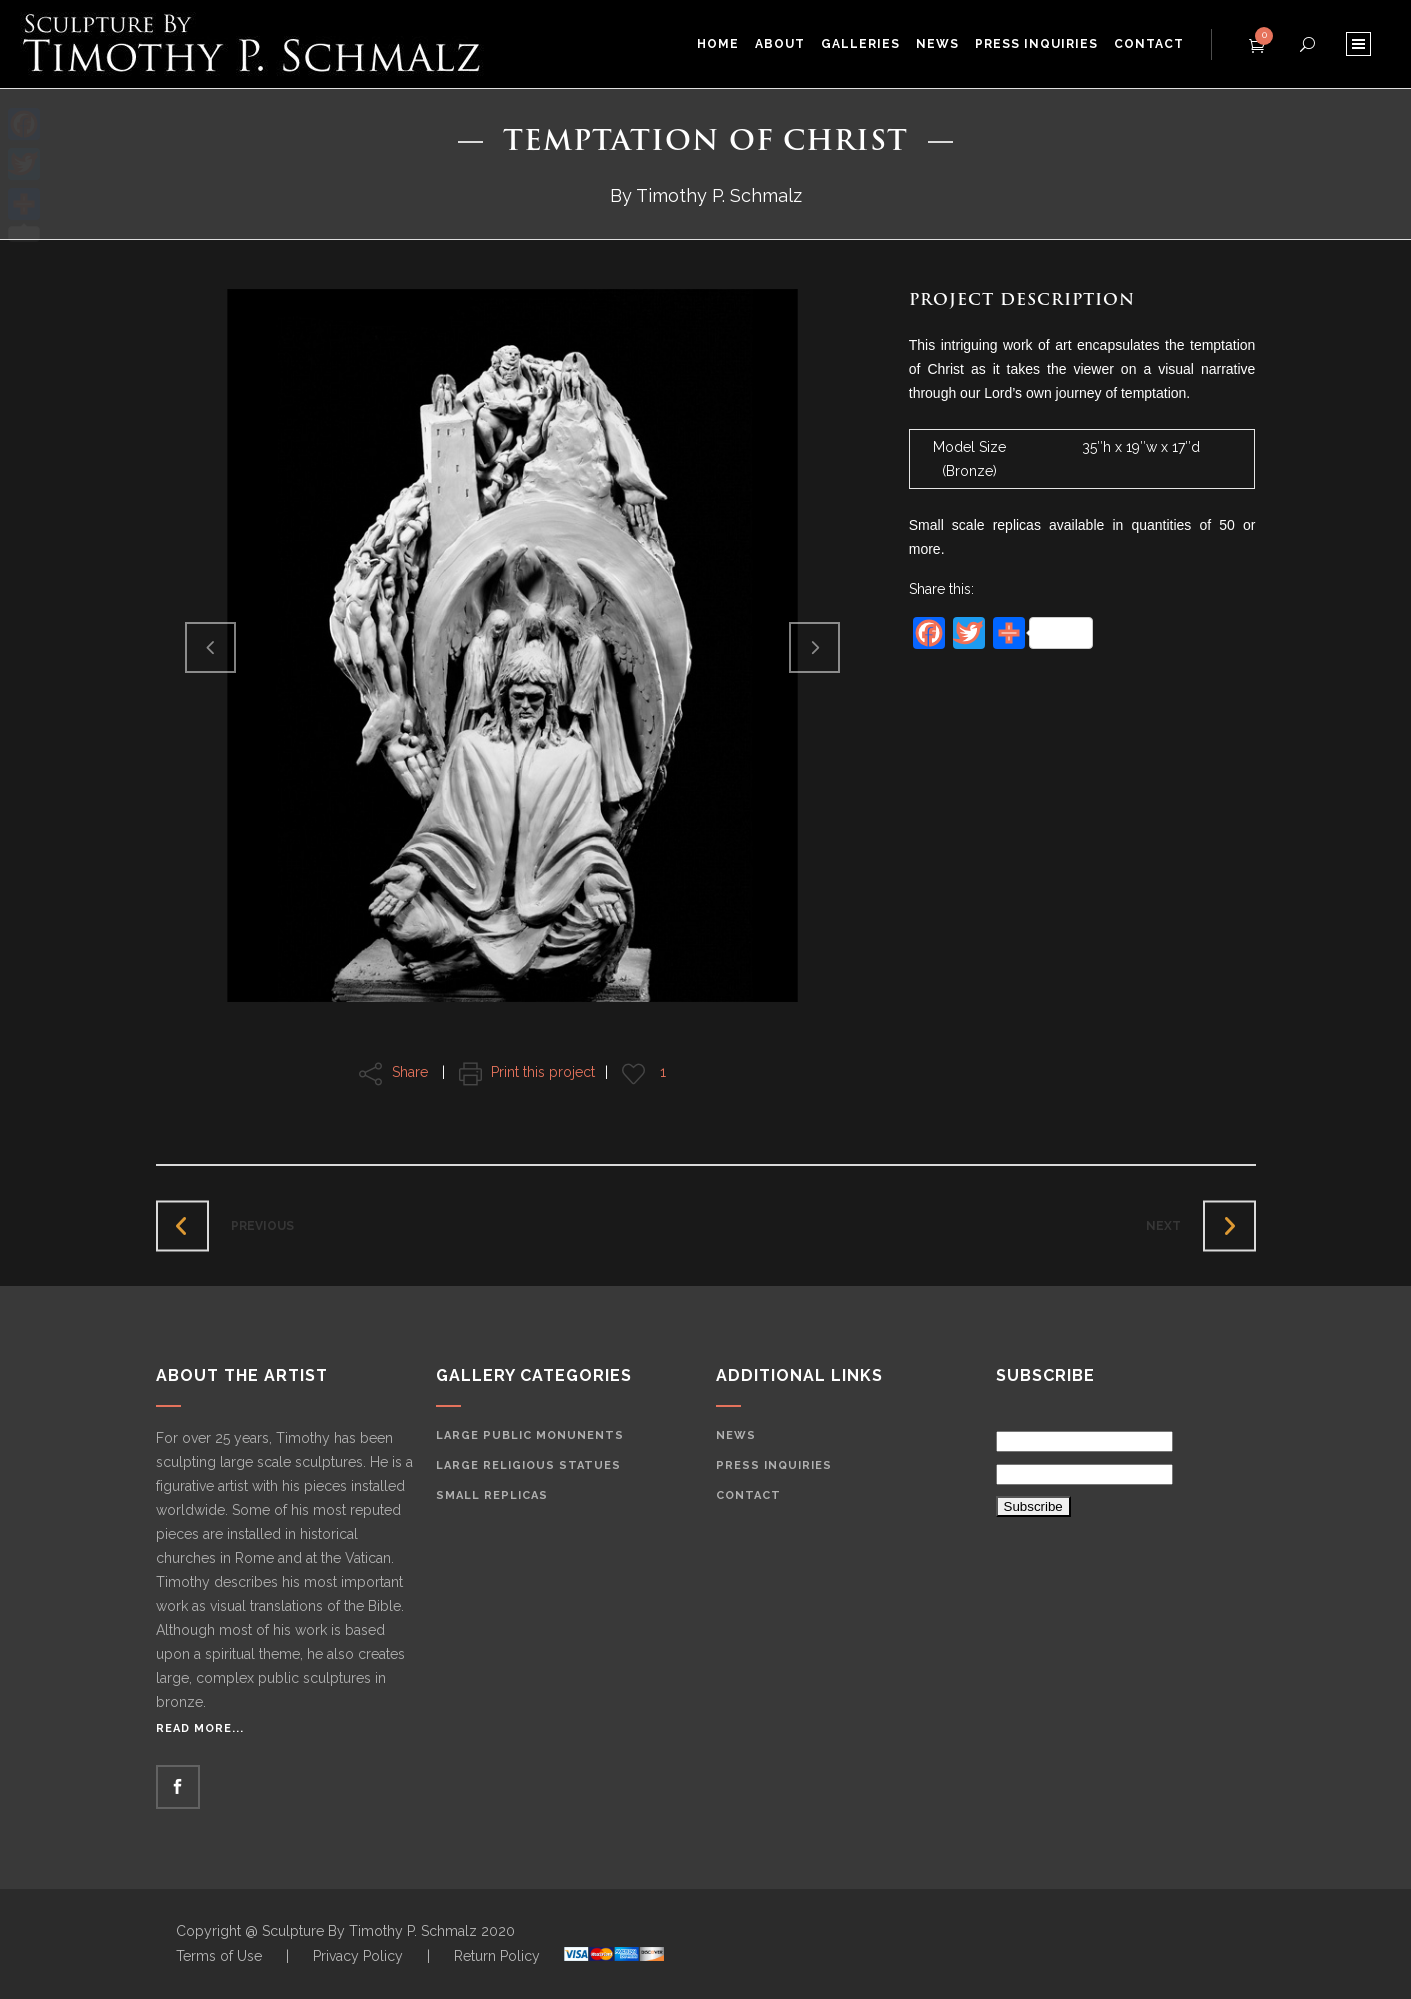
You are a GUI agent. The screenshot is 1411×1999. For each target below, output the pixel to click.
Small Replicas (492, 1495)
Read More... (200, 1728)
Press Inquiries (774, 1465)
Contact (748, 1495)
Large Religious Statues (528, 1465)
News (736, 1435)
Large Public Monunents (530, 1435)
